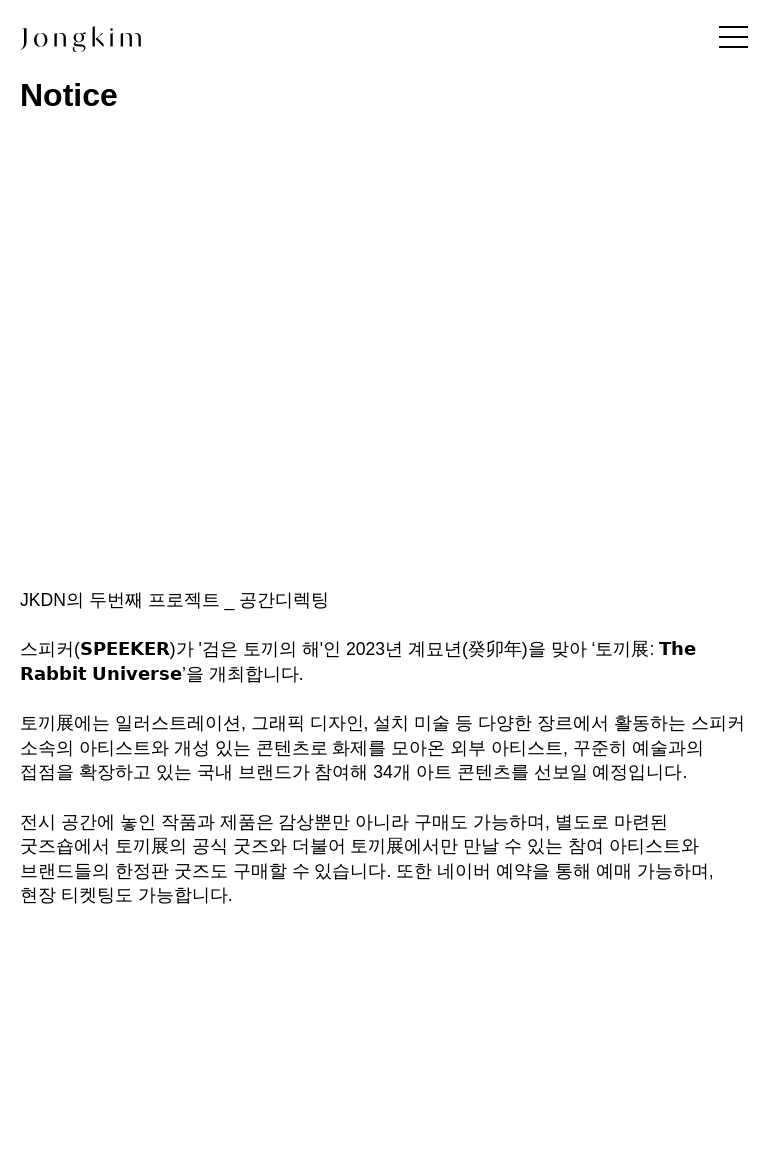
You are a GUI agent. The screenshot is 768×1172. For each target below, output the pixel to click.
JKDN (43, 600)
